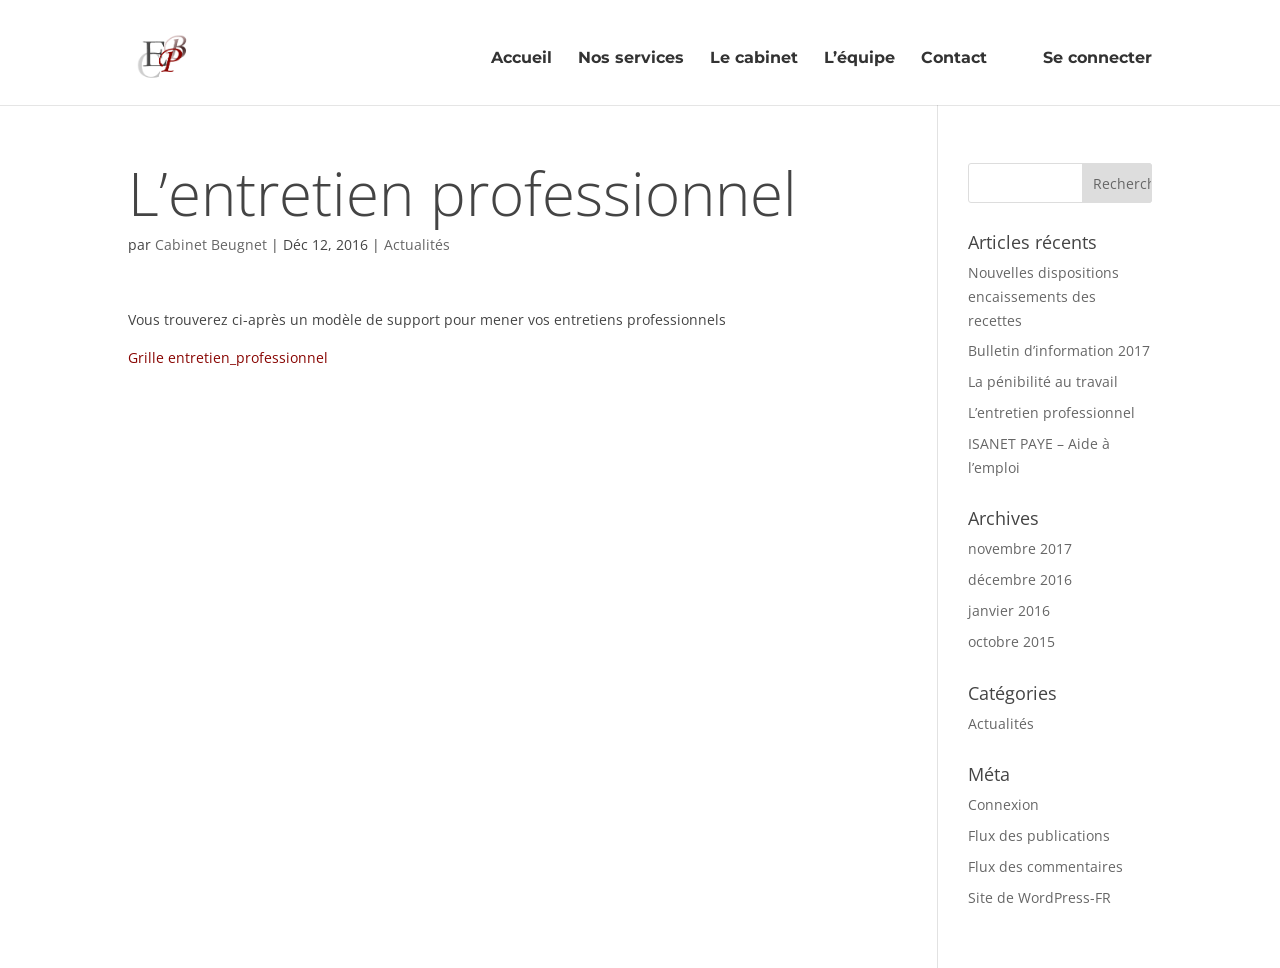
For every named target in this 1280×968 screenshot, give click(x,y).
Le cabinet (754, 59)
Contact (954, 59)
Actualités (417, 244)
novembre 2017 (1020, 548)
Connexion (1003, 804)
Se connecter (1082, 55)
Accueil (521, 59)
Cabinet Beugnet (211, 244)
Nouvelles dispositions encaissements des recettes (1043, 296)
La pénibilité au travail (1043, 381)
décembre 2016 (1020, 579)
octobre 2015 (1011, 641)
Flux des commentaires (1045, 866)
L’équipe (859, 59)
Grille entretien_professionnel (228, 357)
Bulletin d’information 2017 (1059, 350)
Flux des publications (1039, 835)
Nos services (631, 59)
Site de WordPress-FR (1039, 897)
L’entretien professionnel (1051, 412)
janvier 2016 (1009, 610)
